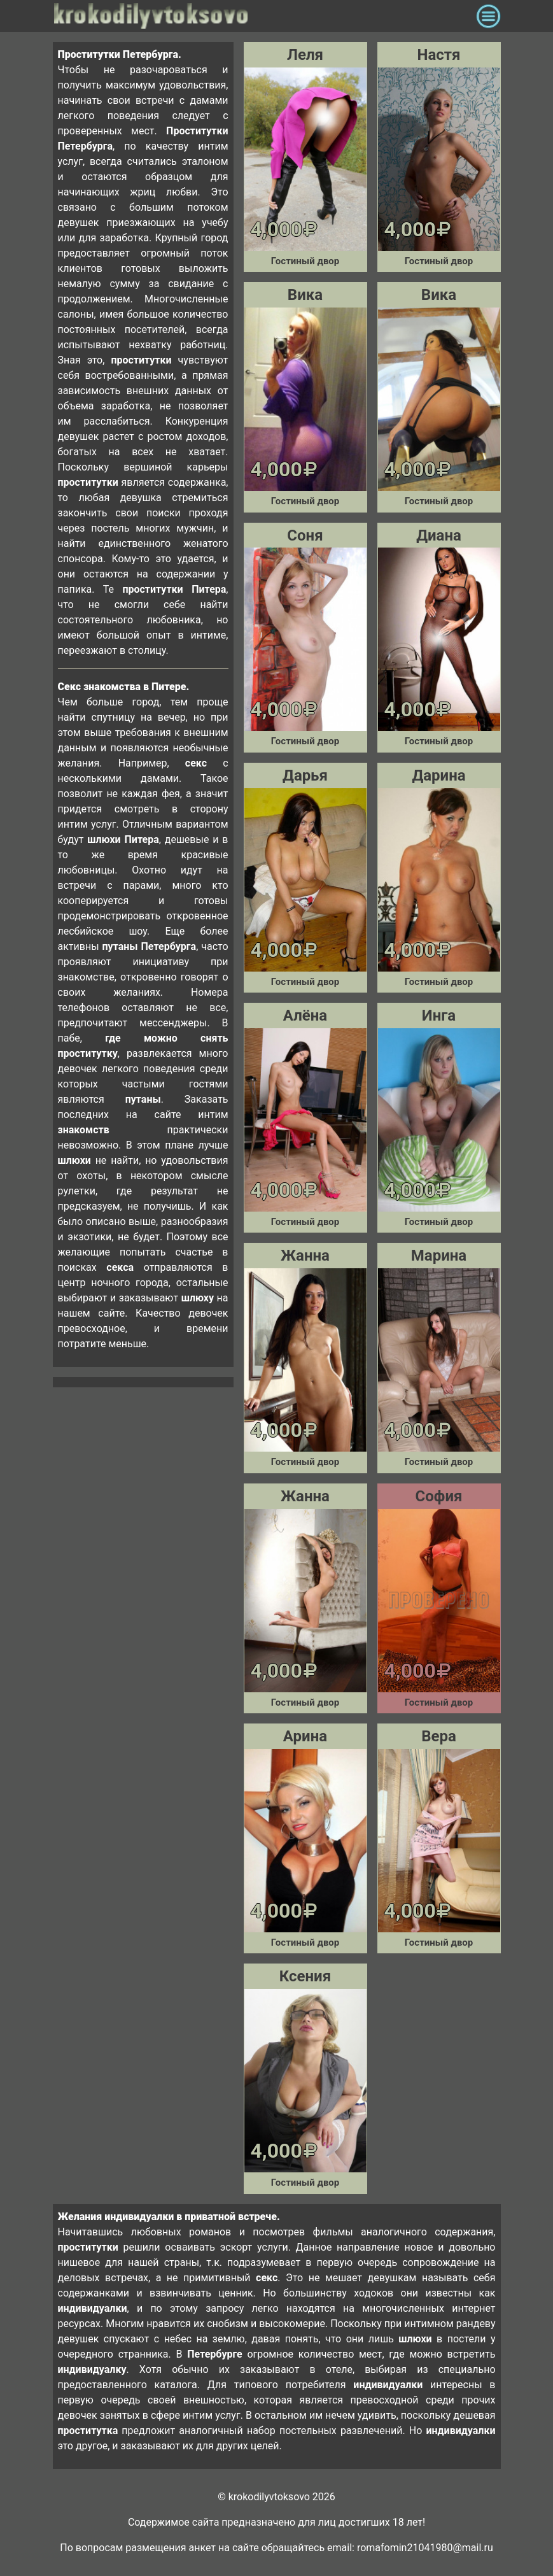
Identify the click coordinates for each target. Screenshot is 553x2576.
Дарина (438, 775)
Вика (305, 295)
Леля (305, 55)
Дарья (305, 775)
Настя (439, 55)
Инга (439, 1015)
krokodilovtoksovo (262, 16)
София (439, 1496)
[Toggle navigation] (488, 16)
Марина (438, 1255)
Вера (438, 1736)
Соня (305, 535)
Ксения (305, 1976)
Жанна (305, 1255)
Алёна (305, 1015)
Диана (438, 535)
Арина (305, 1736)
